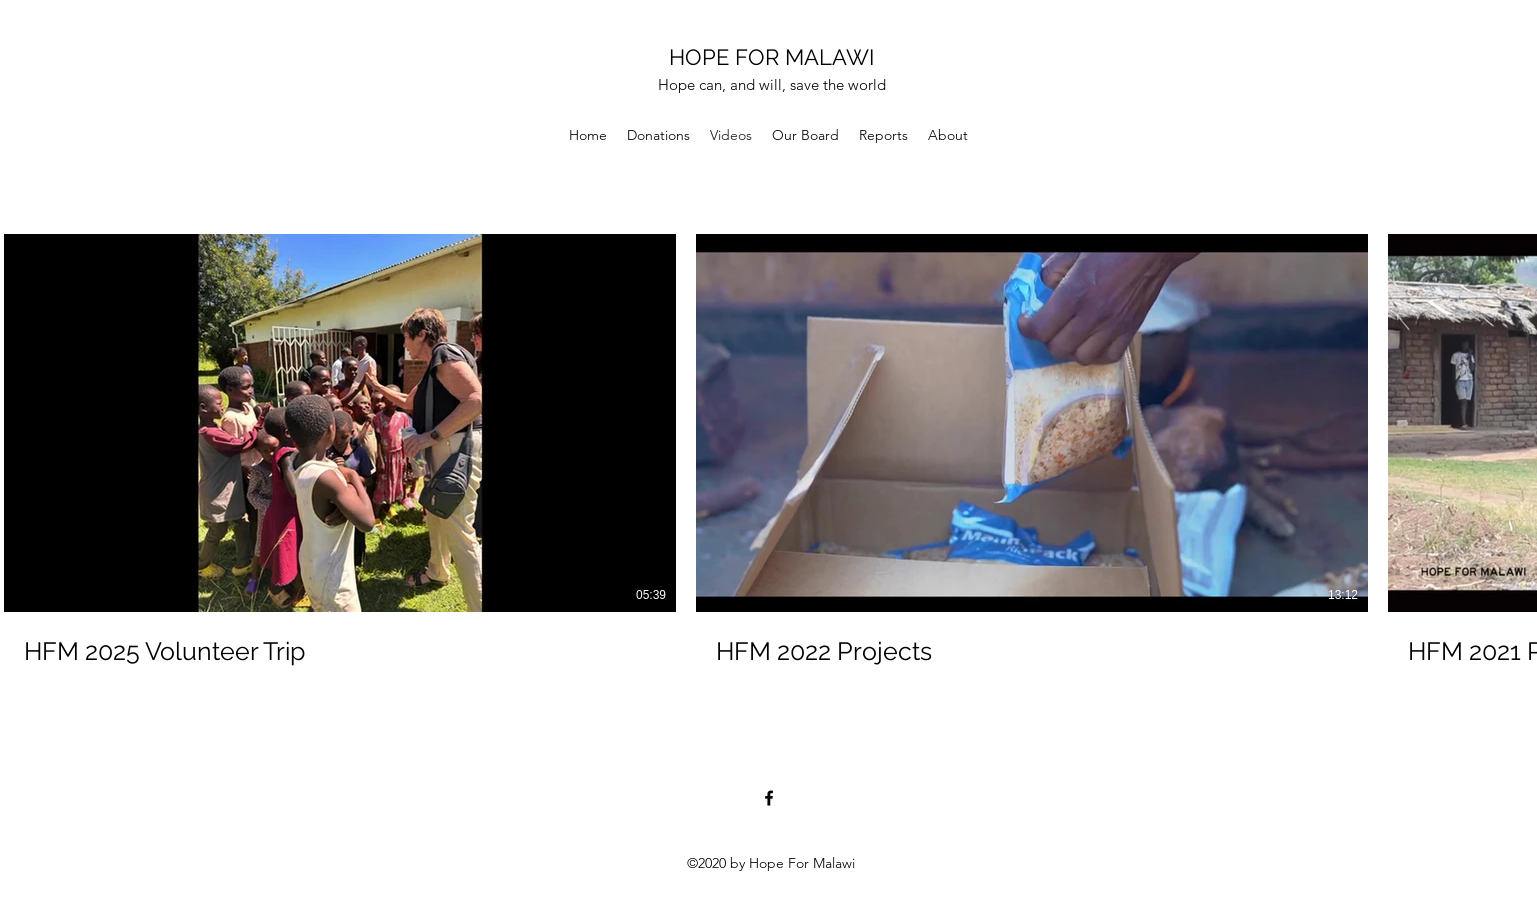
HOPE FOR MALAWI (771, 57)
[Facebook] (769, 798)
